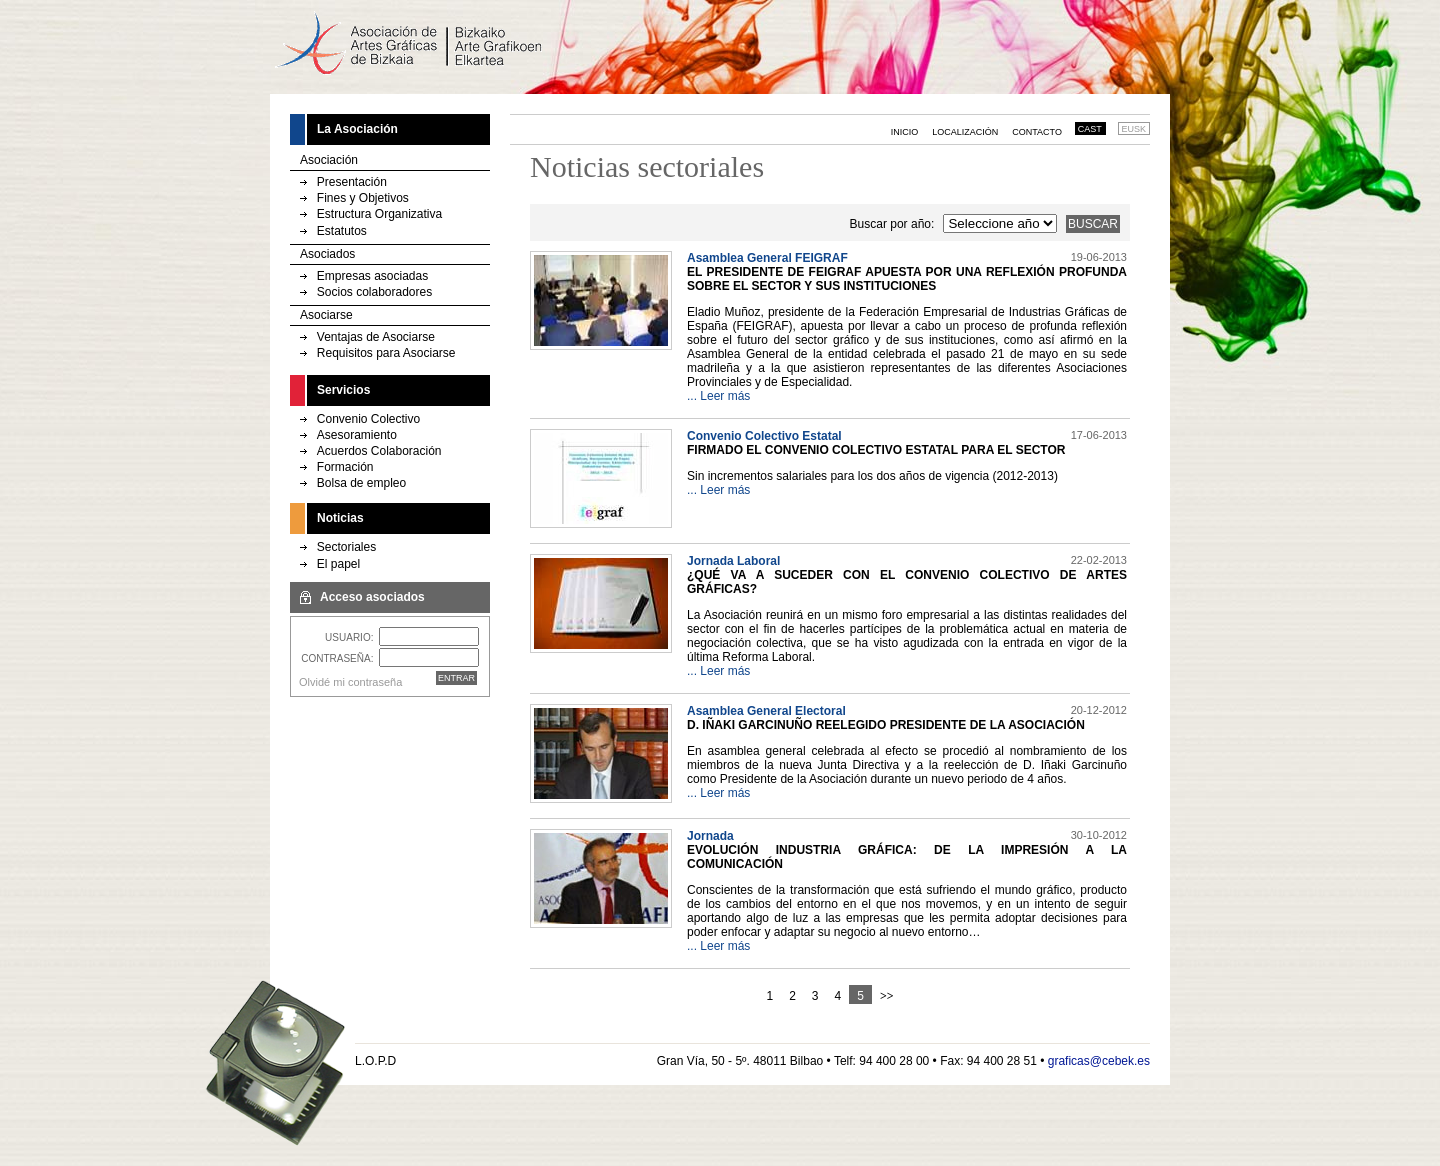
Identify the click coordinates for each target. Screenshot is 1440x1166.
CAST (1090, 129)
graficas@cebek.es (1099, 1061)
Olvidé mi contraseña (350, 682)
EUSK (1134, 129)
